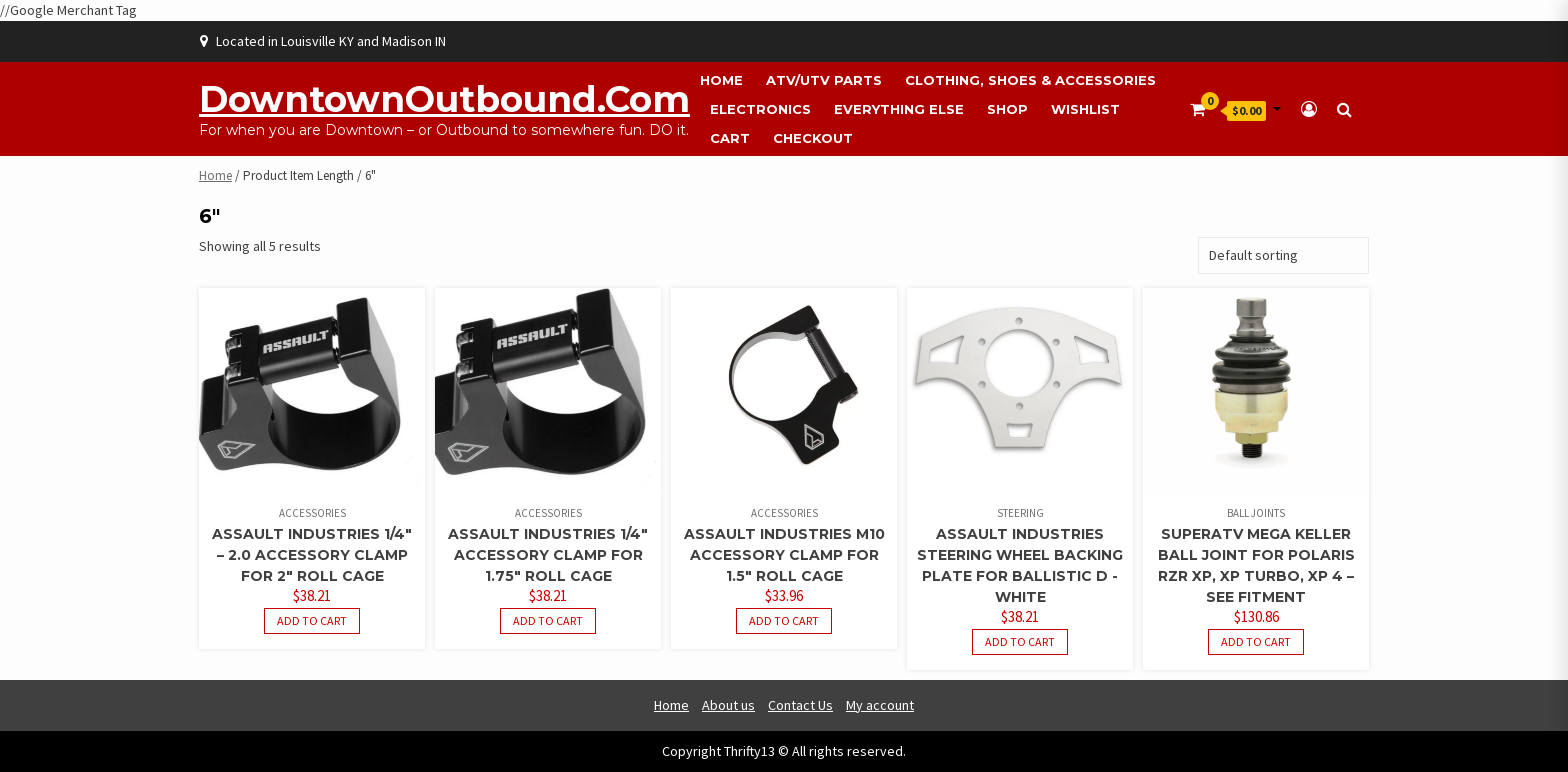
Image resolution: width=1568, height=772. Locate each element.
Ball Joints (1256, 513)
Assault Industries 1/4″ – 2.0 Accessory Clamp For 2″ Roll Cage (312, 555)
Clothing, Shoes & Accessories (1030, 80)
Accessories (312, 513)
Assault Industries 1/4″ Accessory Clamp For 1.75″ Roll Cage (548, 555)
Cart (730, 138)
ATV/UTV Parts (824, 80)
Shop (1007, 109)
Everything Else (899, 109)
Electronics (760, 109)
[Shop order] (1283, 255)
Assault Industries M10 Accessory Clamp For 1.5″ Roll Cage (784, 555)
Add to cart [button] (312, 620)
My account (880, 705)
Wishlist (1085, 109)
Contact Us (800, 705)
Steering (1020, 513)
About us (728, 705)
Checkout (813, 138)
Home (721, 80)
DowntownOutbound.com (444, 99)
